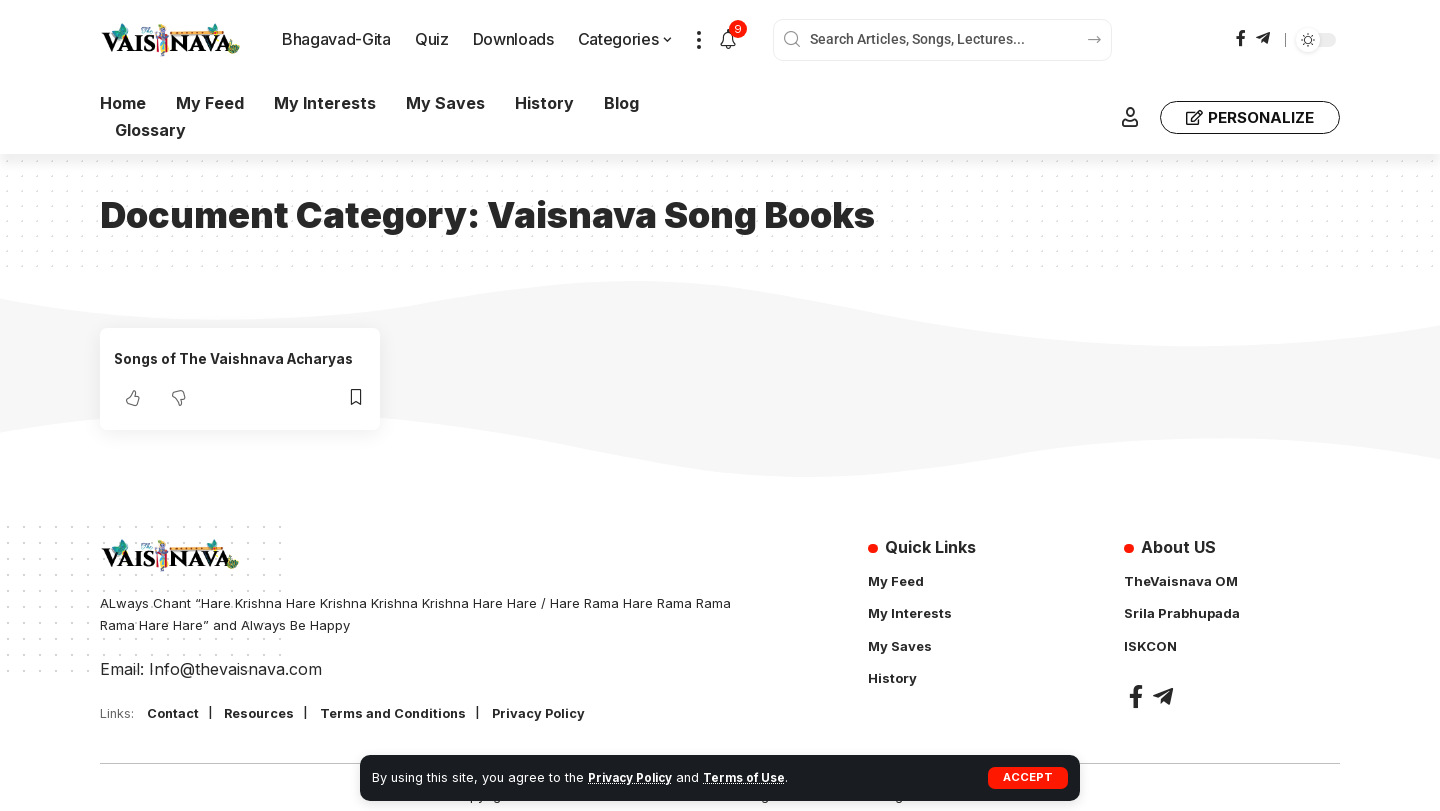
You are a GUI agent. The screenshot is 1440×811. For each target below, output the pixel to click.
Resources (270, 714)
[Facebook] (1241, 38)
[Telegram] (1263, 38)
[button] (1027, 778)
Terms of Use (756, 777)
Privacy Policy (634, 777)
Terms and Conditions (415, 714)
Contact (176, 714)
